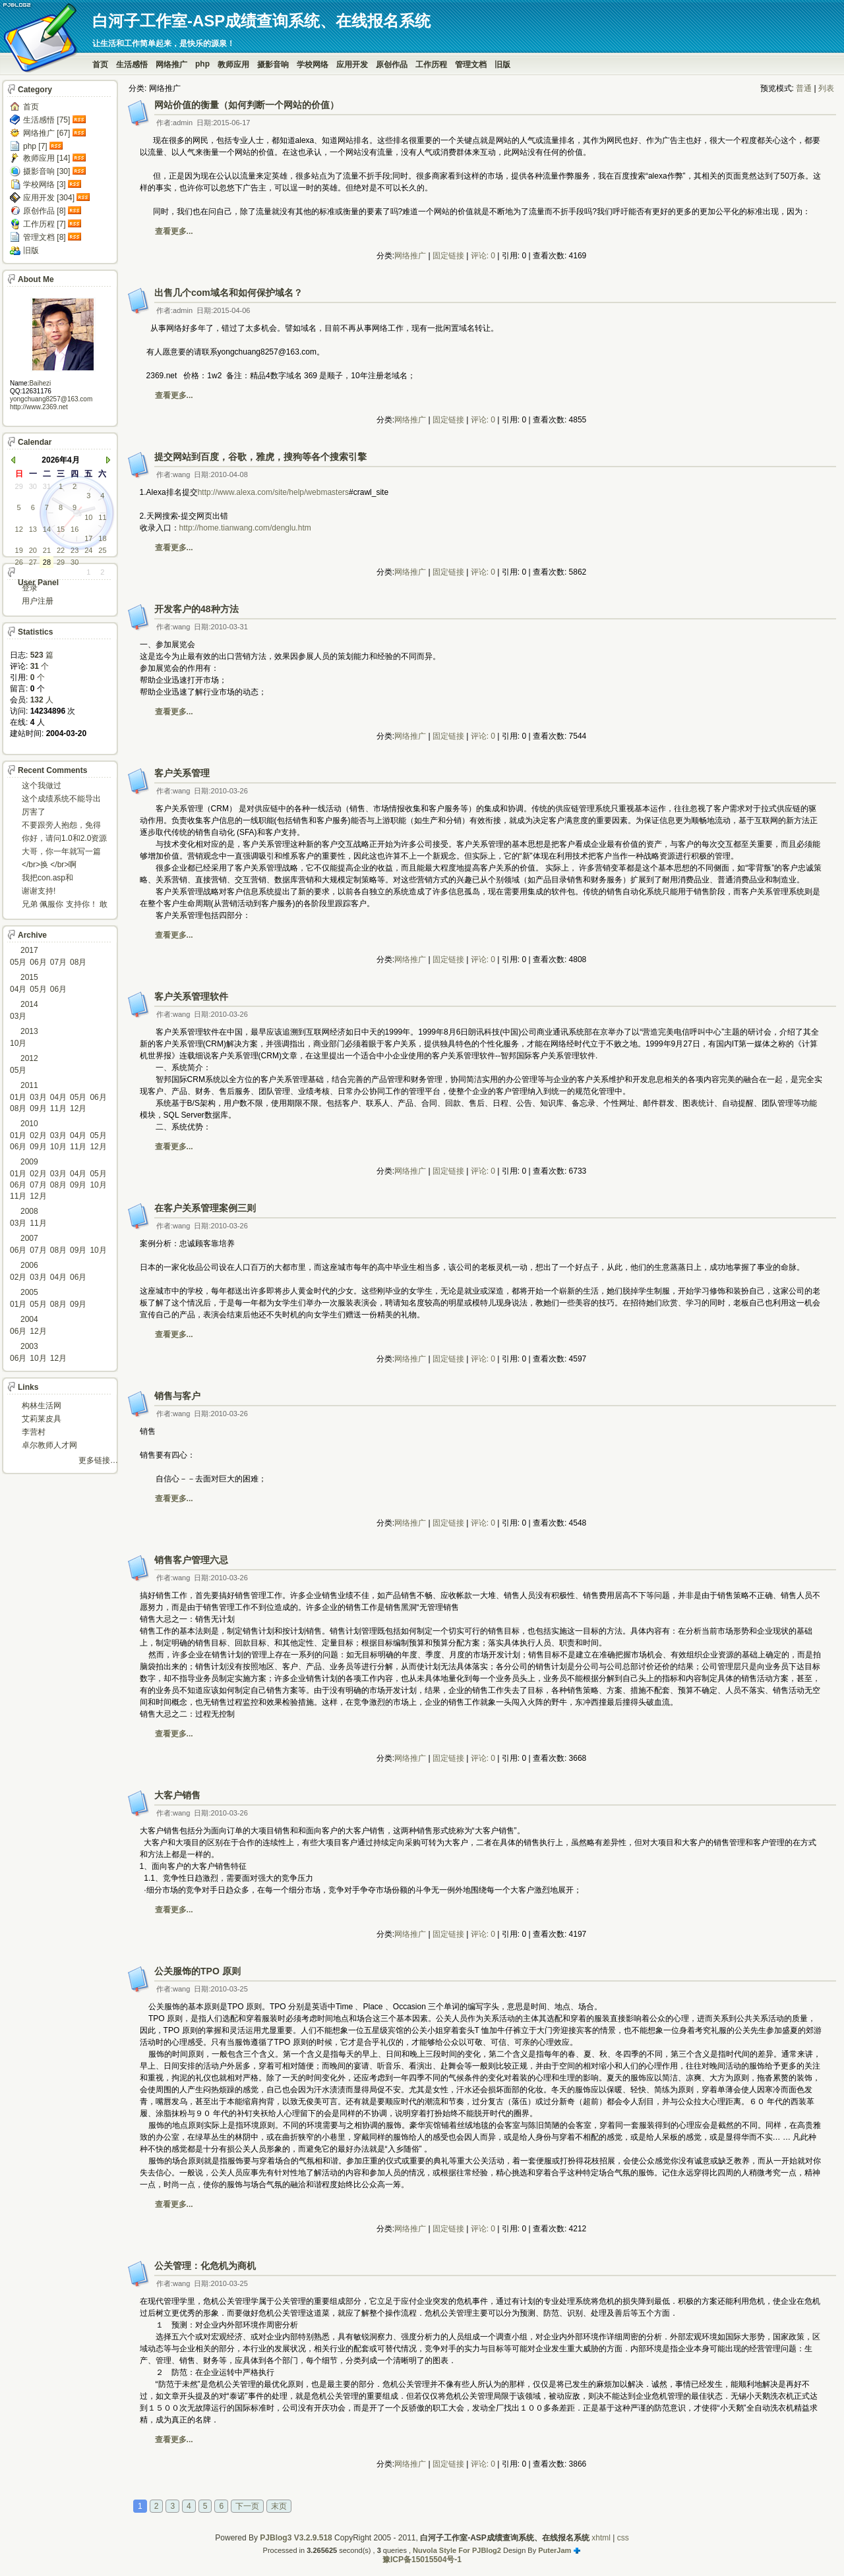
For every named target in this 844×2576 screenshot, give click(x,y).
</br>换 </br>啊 (49, 864)
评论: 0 (483, 255)
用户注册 (37, 601)
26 (19, 562)
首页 (100, 64)
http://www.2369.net (39, 407)
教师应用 (233, 64)
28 (47, 562)
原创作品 (391, 64)
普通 (804, 88)
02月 (38, 1135)
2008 (29, 1211)
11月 (58, 1108)
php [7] (35, 146)
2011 (29, 1085)
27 (33, 562)
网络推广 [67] (46, 133)
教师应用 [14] (46, 158)
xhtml (601, 2537)
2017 (29, 950)
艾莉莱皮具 (41, 1418)
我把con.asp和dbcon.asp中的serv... (58, 878)
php (202, 64)
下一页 (247, 2506)
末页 (279, 2506)
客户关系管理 (182, 773)
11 (102, 517)
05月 (18, 962)
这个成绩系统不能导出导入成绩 (61, 799)
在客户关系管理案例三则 (205, 1208)
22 (61, 550)
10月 (18, 1043)
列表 (826, 88)
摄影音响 (273, 64)
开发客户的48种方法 (196, 609)
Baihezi (40, 383)
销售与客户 (177, 1395)
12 (19, 529)
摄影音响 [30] (46, 171)
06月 (38, 962)
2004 (29, 1319)
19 (19, 550)
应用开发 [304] (49, 197)
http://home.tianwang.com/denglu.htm (245, 527)
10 (88, 517)
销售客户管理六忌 (191, 1560)
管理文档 (471, 64)
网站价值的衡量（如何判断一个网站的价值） (246, 105)
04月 (18, 989)
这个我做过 (41, 785)
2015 (29, 977)
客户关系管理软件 (191, 996)
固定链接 (448, 255)
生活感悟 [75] (46, 120)
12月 (78, 1108)
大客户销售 (177, 1795)
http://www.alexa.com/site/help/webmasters (273, 492)
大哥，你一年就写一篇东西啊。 (61, 852)
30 (33, 486)
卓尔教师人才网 (49, 1445)
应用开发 (352, 64)
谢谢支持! (38, 891)
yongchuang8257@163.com (51, 399)
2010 (29, 1123)
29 (19, 486)
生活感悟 (132, 64)
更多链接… (98, 1460)
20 (33, 550)
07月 (58, 962)
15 (61, 529)
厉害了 (33, 811)
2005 (29, 1292)
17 (88, 538)
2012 (29, 1058)
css (623, 2537)
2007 (29, 1238)
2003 (29, 1346)
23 (74, 550)
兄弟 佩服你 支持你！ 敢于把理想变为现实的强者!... (64, 905)
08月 (78, 962)
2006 (29, 1265)
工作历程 (431, 64)
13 (33, 529)
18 (102, 538)
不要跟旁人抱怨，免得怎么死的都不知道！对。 (61, 826)
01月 (18, 1097)
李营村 (33, 1432)
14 (47, 529)
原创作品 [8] (44, 210)
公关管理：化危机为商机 (205, 2265)
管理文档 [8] (44, 237)
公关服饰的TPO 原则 (197, 1971)
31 (47, 486)
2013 (29, 1031)
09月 (38, 1108)
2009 (29, 1161)
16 (74, 529)
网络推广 (171, 64)
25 (102, 550)
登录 (30, 587)
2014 (29, 1004)
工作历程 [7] (44, 224)
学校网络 (312, 64)
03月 (18, 1016)
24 (88, 550)
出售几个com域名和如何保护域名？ (228, 292)
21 (47, 550)
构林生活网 (41, 1405)
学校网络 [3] (44, 184)
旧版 (502, 64)
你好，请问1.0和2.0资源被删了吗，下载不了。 (64, 839)
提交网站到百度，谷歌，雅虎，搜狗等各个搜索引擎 (260, 456)
